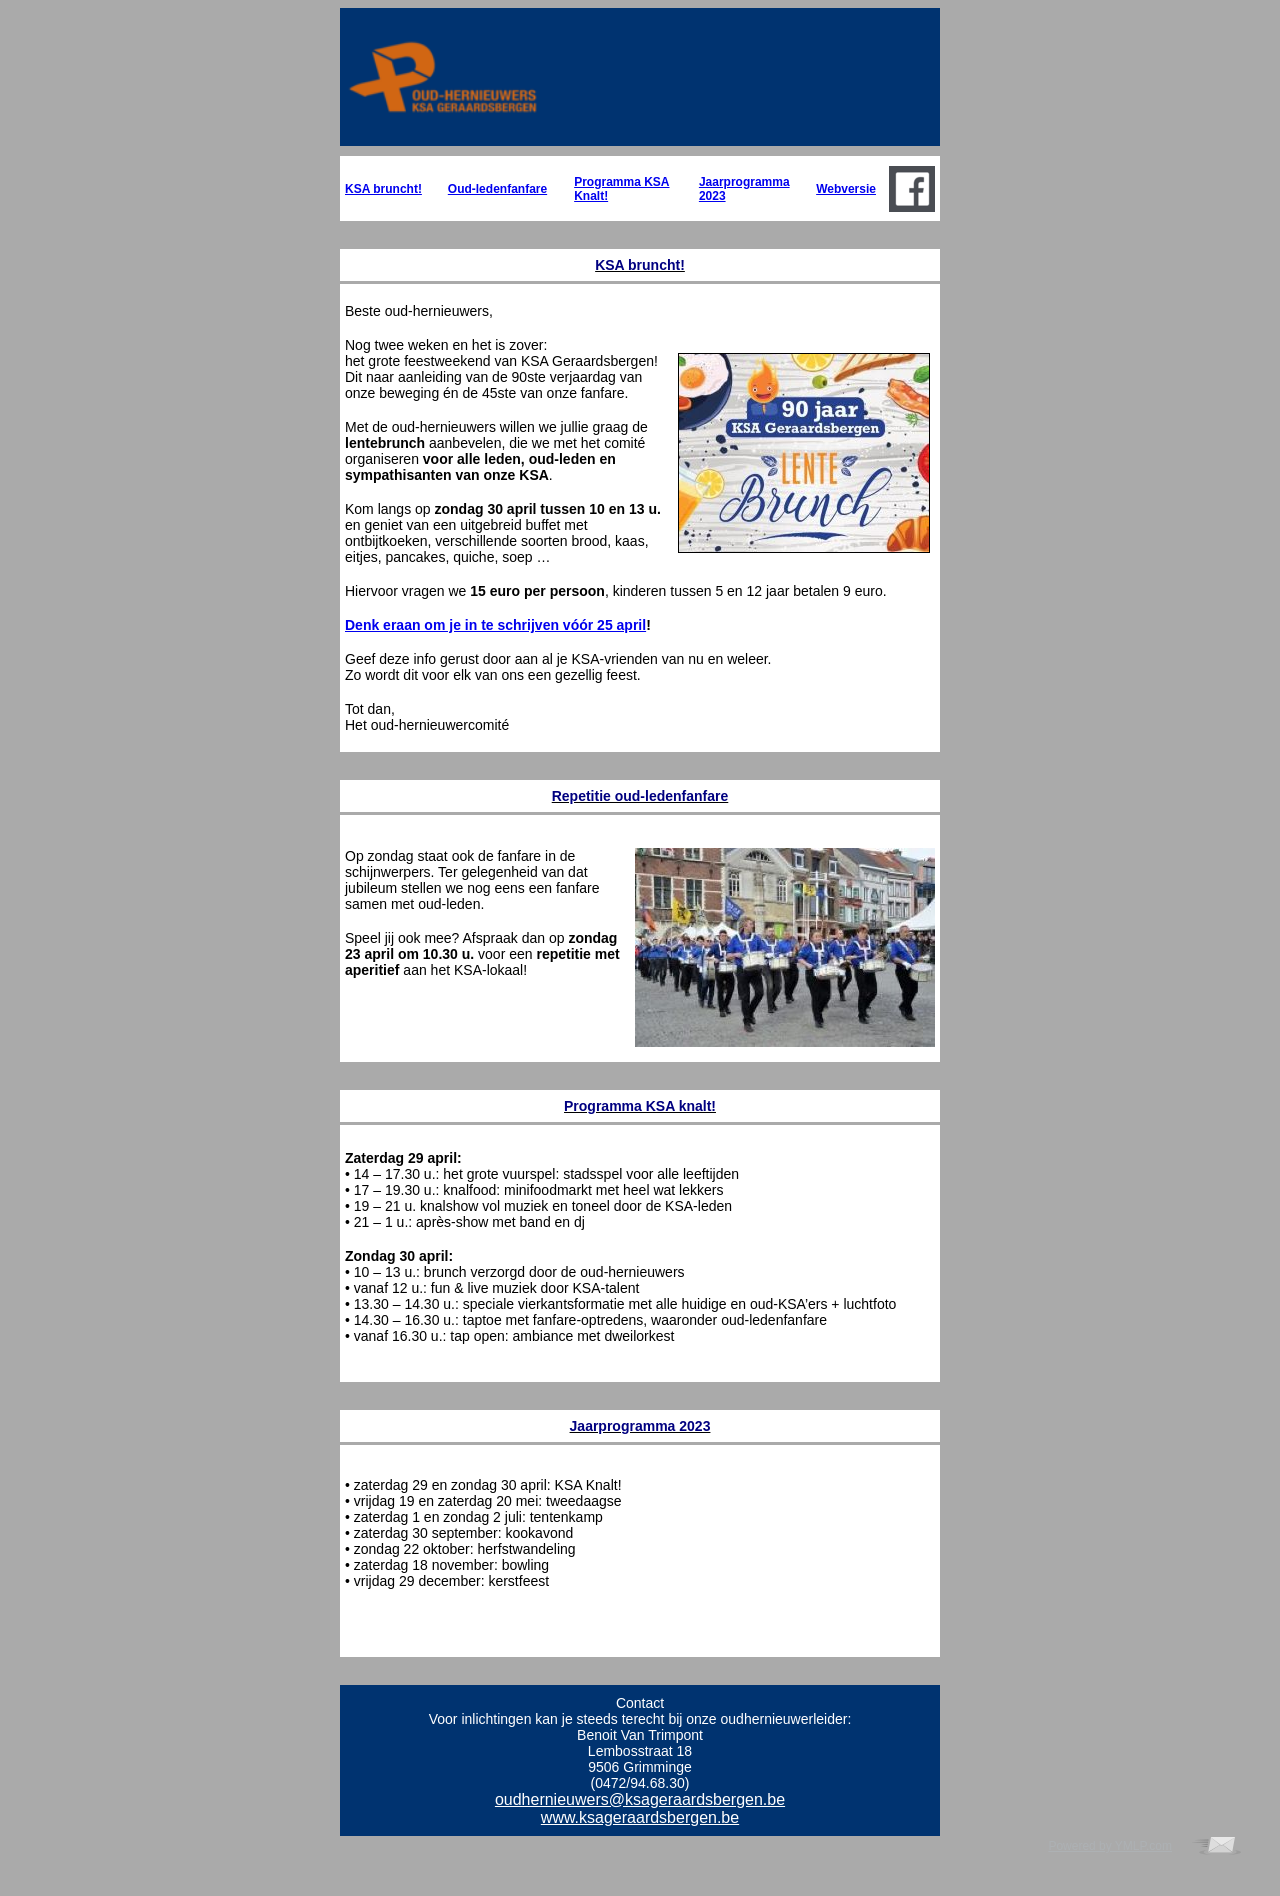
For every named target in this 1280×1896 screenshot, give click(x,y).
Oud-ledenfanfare (497, 189)
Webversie (846, 189)
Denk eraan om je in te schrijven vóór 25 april (495, 625)
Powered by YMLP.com (1110, 1846)
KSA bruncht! (383, 189)
